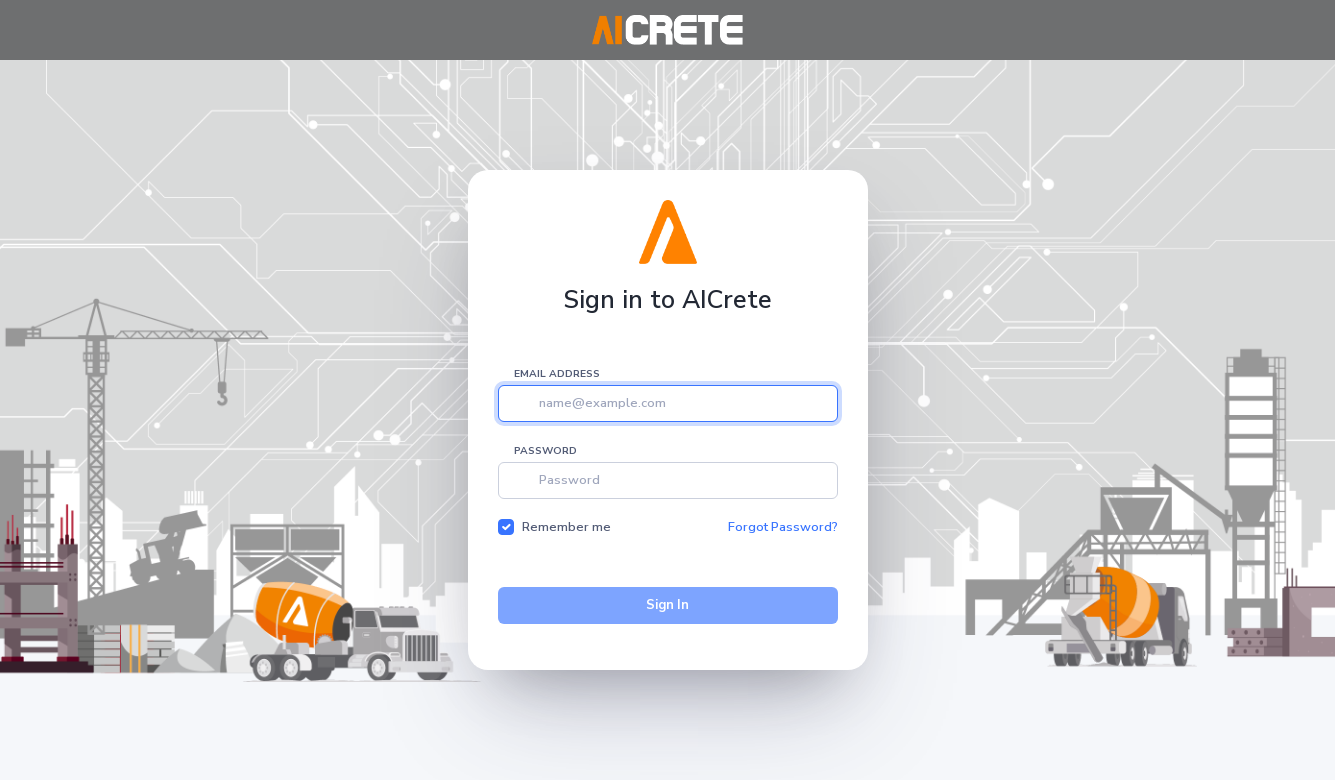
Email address (557, 374)
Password (545, 451)
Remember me (566, 527)
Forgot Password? (783, 527)
